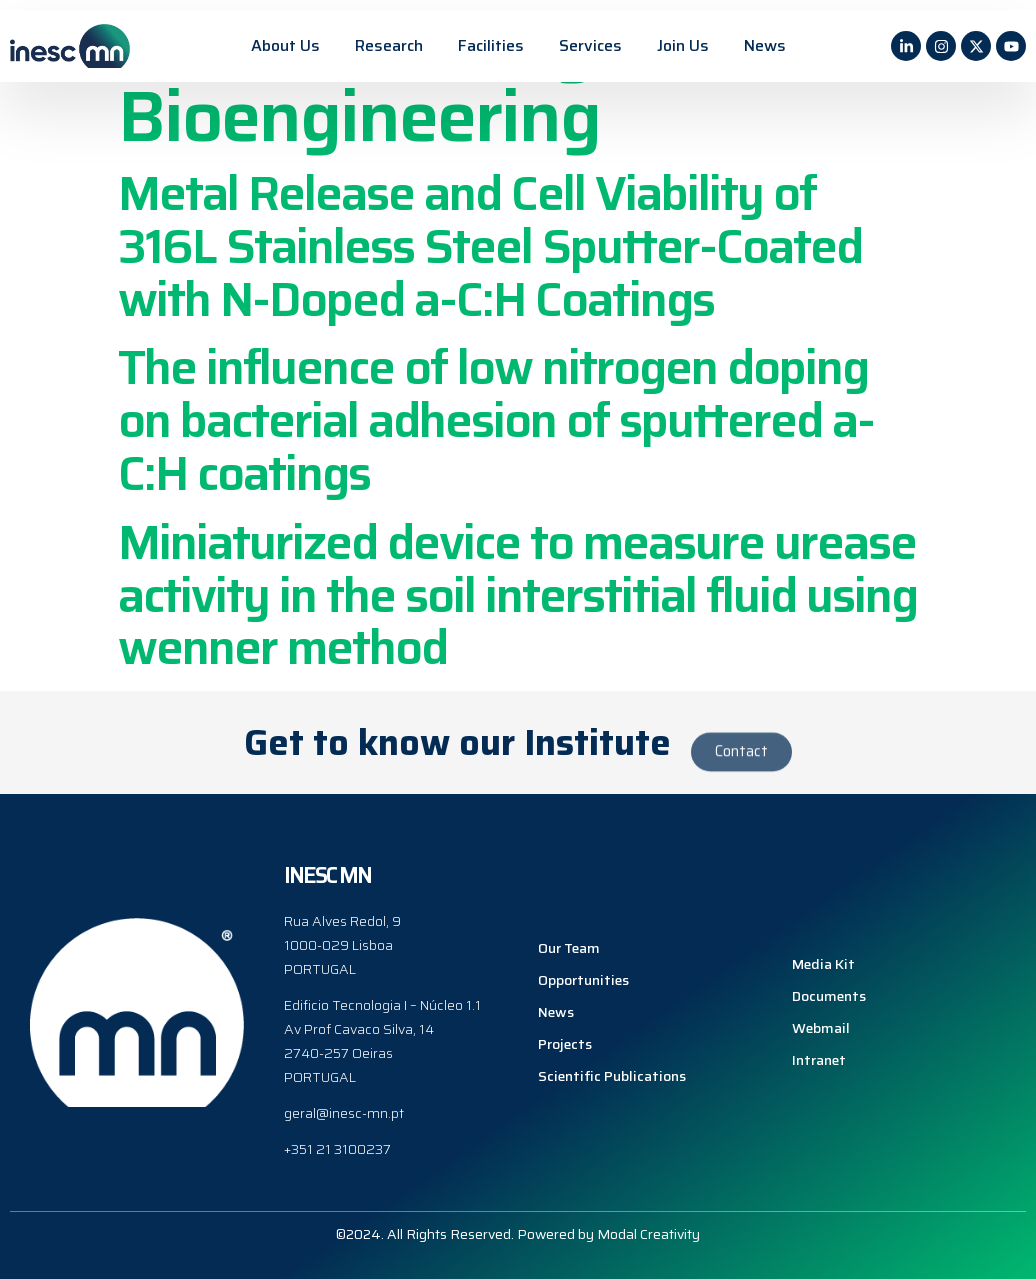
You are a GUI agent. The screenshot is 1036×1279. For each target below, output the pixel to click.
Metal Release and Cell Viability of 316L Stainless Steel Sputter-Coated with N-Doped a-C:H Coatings (490, 246)
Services (590, 45)
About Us (285, 45)
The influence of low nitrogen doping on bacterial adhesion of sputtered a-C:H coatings (496, 420)
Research (389, 45)
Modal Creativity (648, 1233)
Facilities (491, 45)
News (765, 45)
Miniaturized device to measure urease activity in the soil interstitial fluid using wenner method (517, 595)
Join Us (683, 45)
